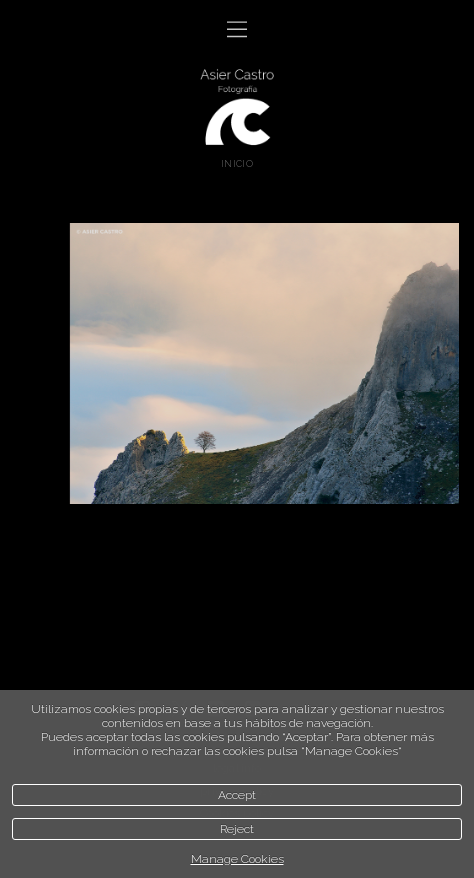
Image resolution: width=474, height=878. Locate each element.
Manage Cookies (237, 859)
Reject (237, 829)
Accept (237, 795)
